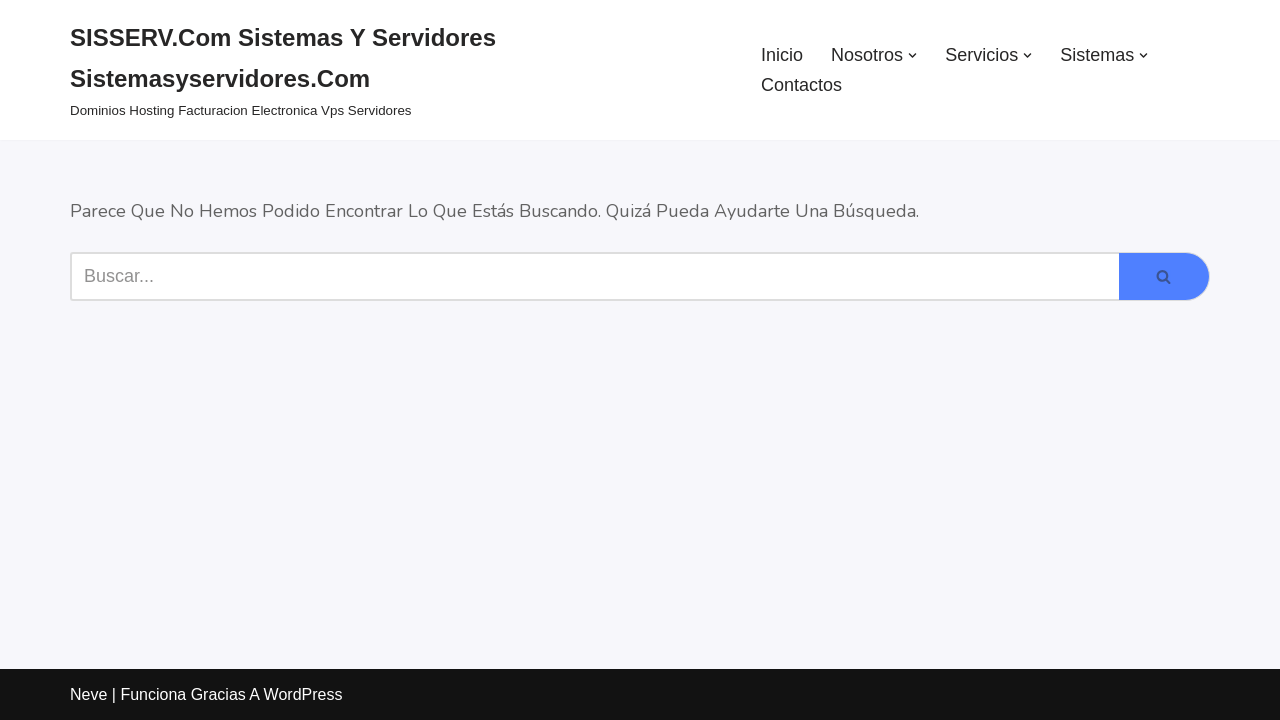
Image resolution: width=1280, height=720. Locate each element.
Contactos (801, 85)
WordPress (303, 694)
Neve (88, 694)
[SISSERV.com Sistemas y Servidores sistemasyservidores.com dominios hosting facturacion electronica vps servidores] (398, 70)
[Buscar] (594, 276)
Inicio (782, 55)
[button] (912, 55)
